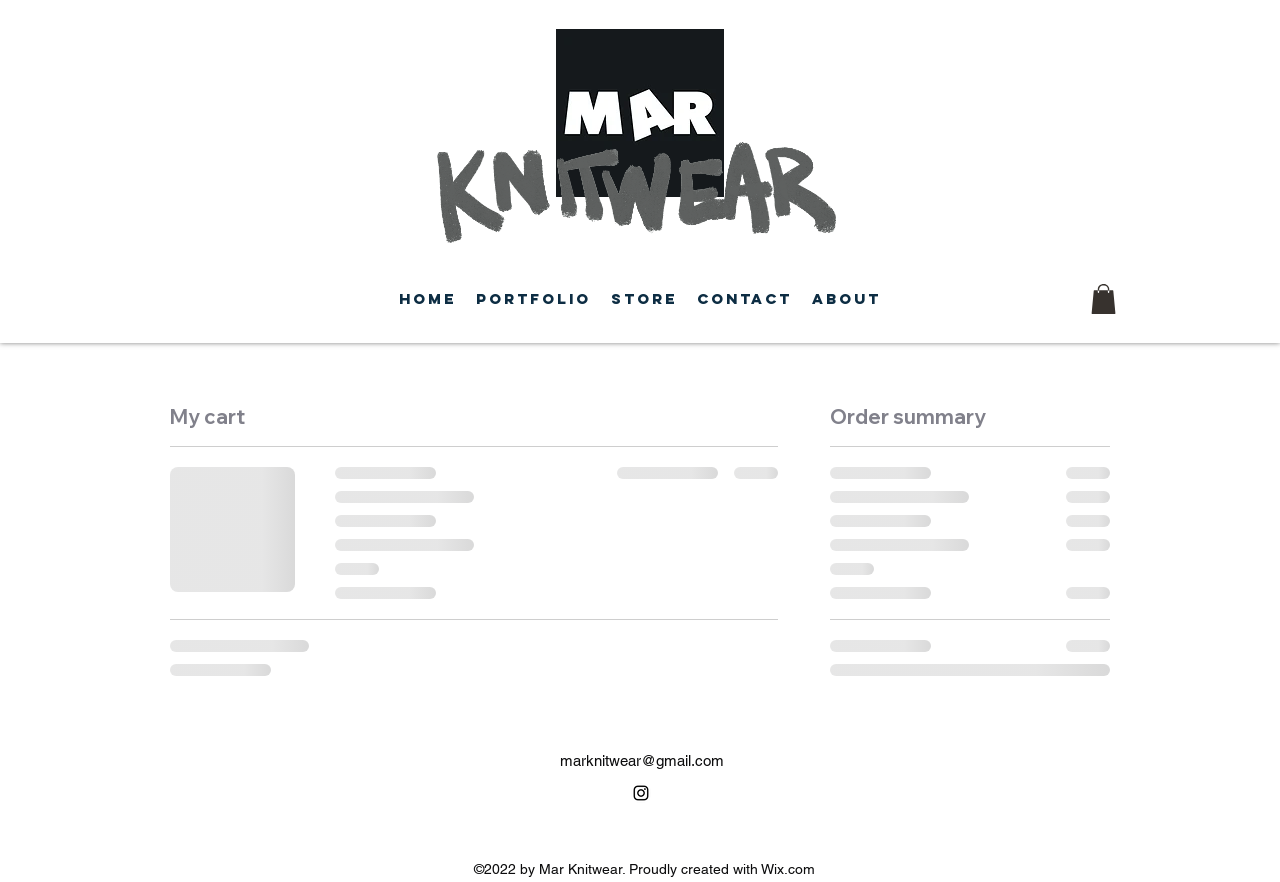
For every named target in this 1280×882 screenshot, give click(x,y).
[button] (1103, 299)
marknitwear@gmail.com (642, 760)
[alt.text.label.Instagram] (641, 793)
